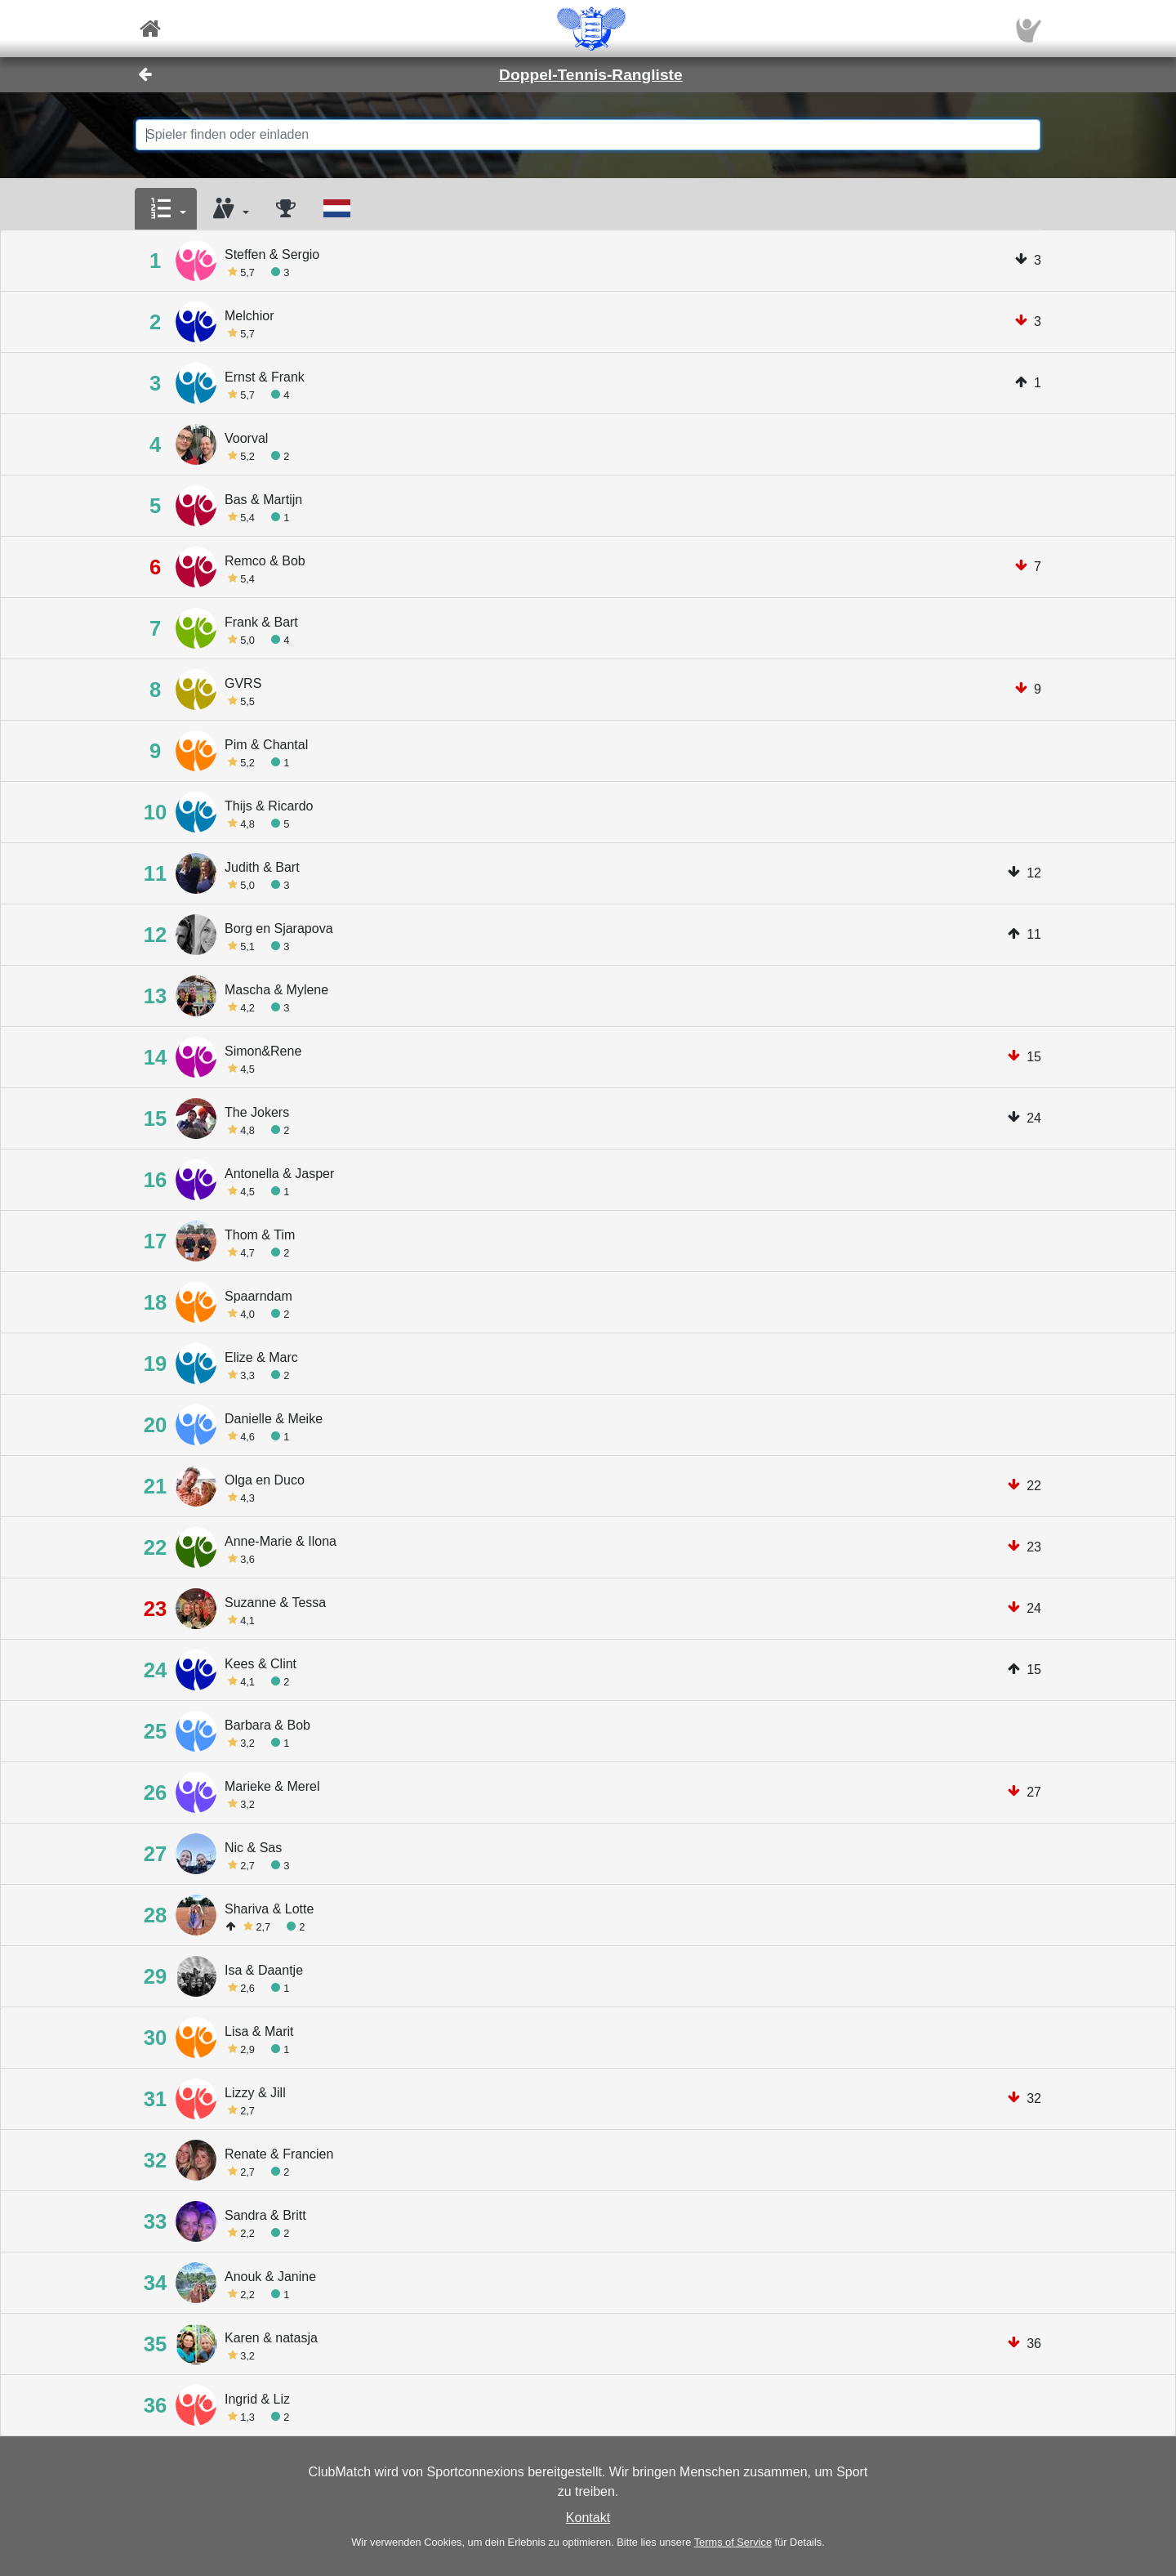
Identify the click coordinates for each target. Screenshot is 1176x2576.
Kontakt (588, 2518)
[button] (166, 209)
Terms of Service (733, 2542)
